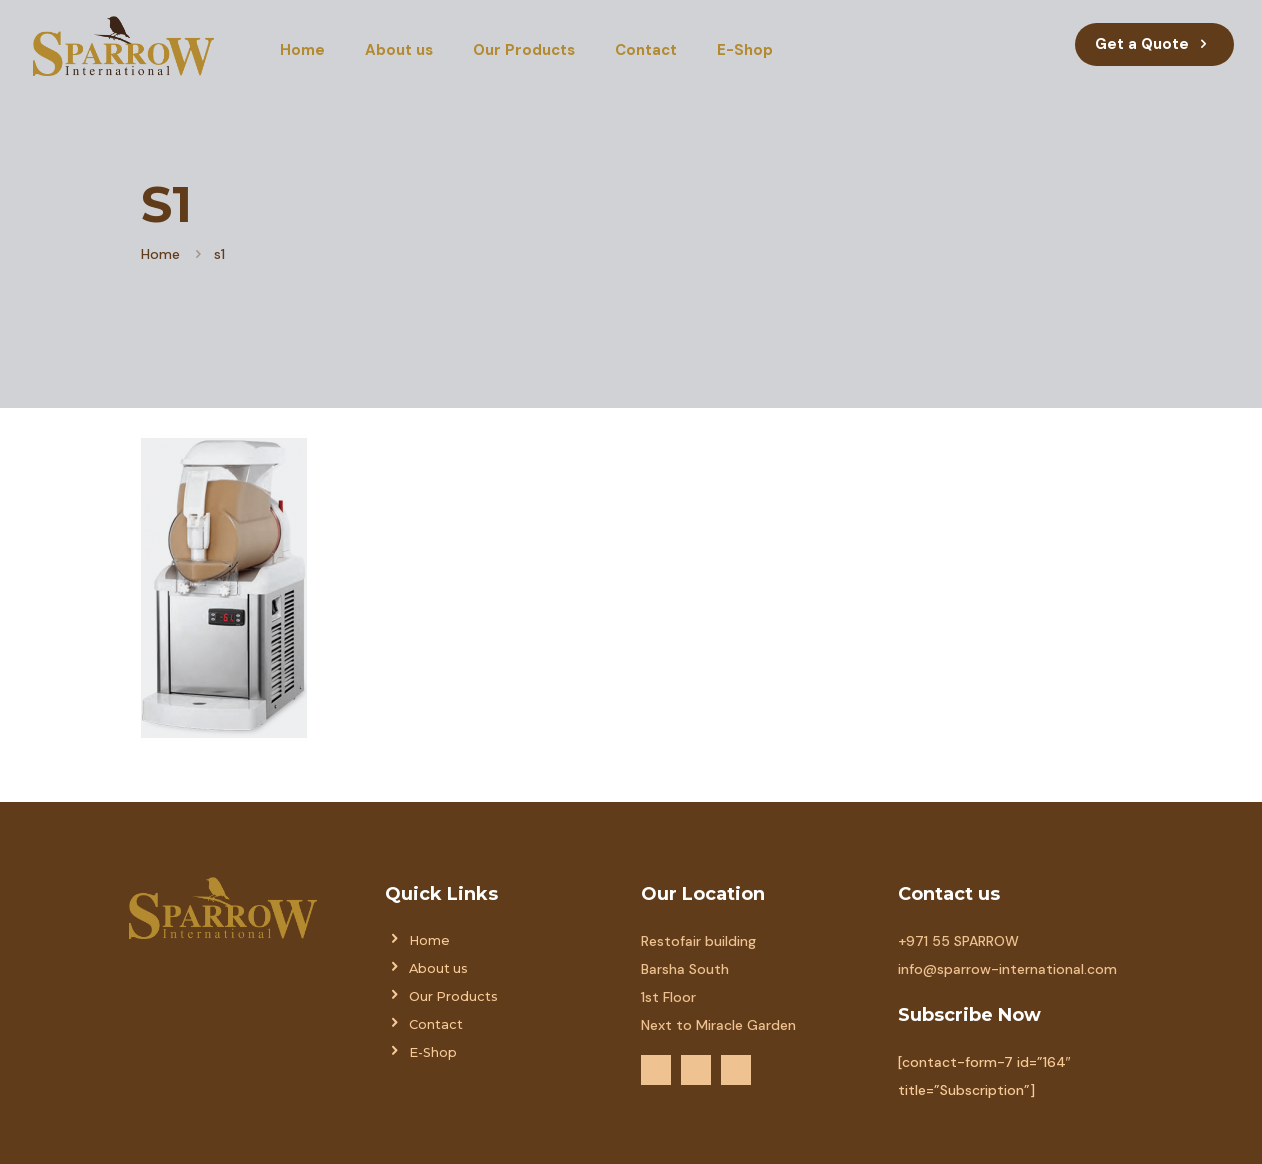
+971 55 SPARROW (958, 941)
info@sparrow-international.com (1007, 969)
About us (438, 968)
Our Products (453, 996)
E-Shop (433, 1052)
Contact (436, 1024)
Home (160, 254)
